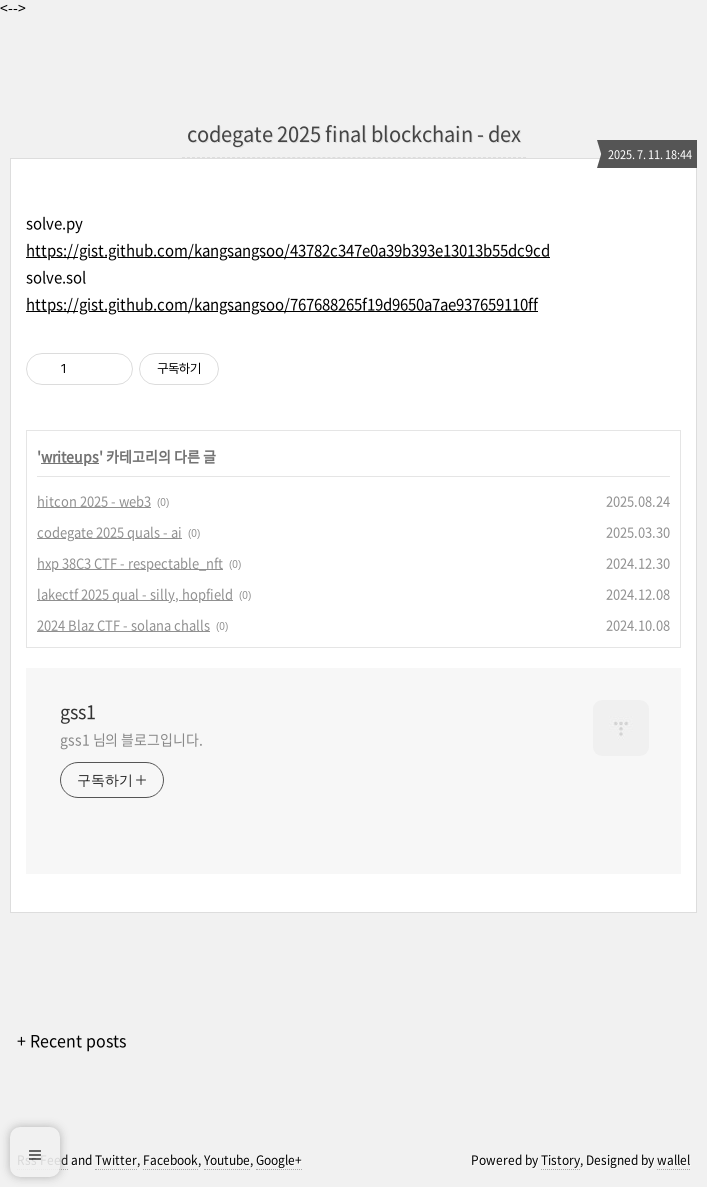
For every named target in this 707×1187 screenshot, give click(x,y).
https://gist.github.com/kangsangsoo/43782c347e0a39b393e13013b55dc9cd (288, 250)
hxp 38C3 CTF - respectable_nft (130, 562)
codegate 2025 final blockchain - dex (354, 133)
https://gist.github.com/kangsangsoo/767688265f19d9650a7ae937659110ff (282, 304)
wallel (673, 1160)
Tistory (560, 1160)
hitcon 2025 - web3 (94, 500)
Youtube (227, 1160)
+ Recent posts (71, 1040)
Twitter (116, 1160)
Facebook (170, 1160)
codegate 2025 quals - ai (109, 531)
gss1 (78, 712)
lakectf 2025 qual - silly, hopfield (135, 593)
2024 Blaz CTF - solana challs (123, 624)
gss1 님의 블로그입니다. (131, 739)
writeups (70, 456)
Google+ (279, 1160)
